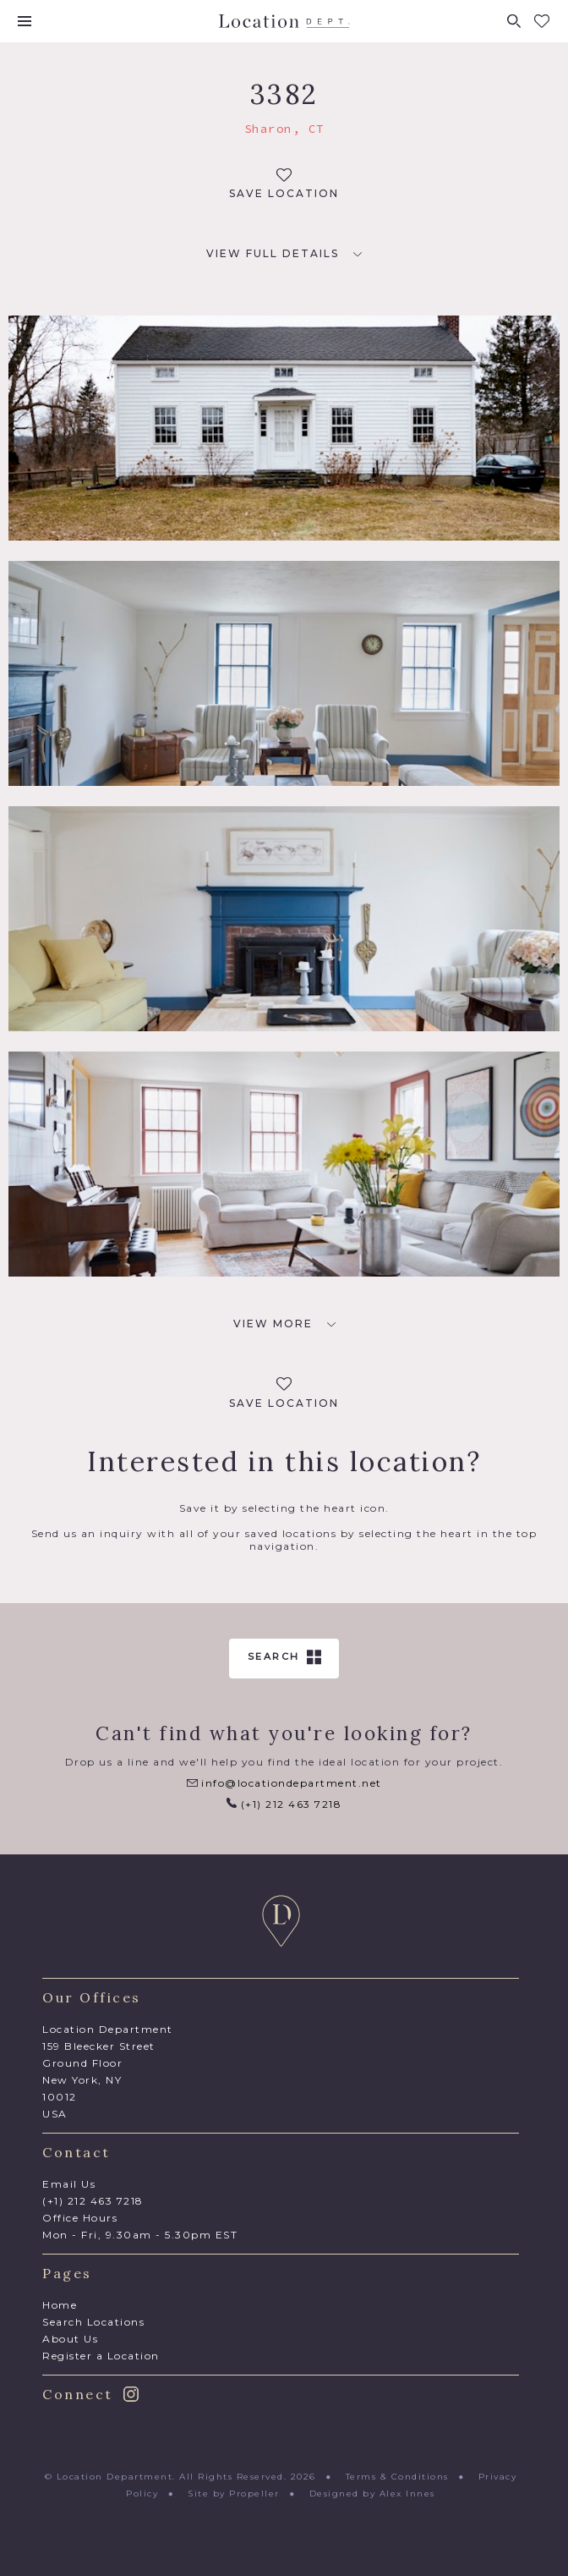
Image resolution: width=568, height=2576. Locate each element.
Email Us (69, 2184)
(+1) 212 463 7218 (284, 1804)
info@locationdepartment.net (284, 1783)
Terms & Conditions (397, 2476)
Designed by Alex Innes (372, 2493)
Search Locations (93, 2321)
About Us (70, 2338)
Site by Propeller (234, 2493)
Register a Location (101, 2355)
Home (59, 2305)
